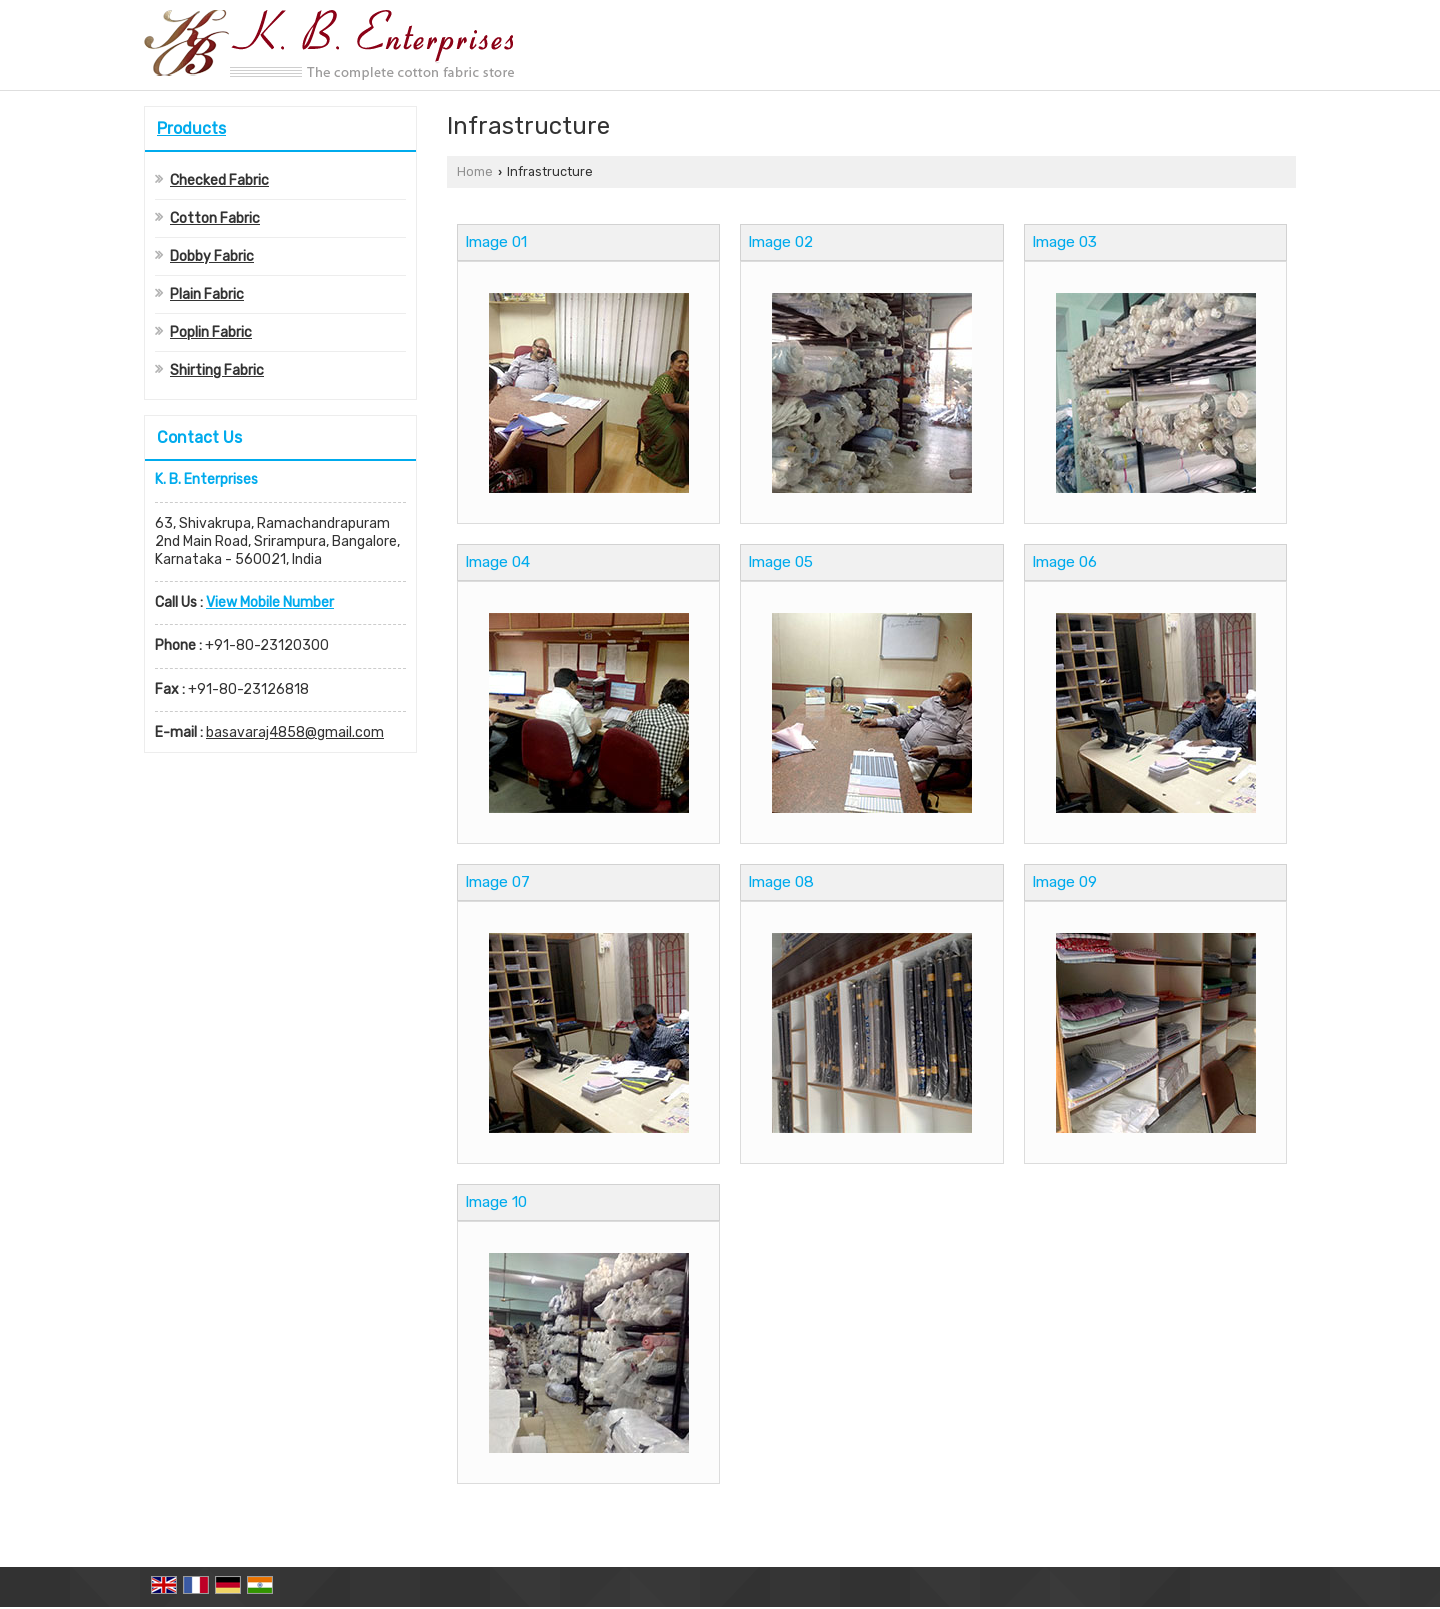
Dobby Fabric (212, 256)
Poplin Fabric (211, 332)
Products (191, 128)
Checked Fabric (219, 180)
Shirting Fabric (217, 370)
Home (475, 171)
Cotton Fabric (215, 218)
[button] (270, 602)
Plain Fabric (207, 294)
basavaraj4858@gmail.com (295, 732)
